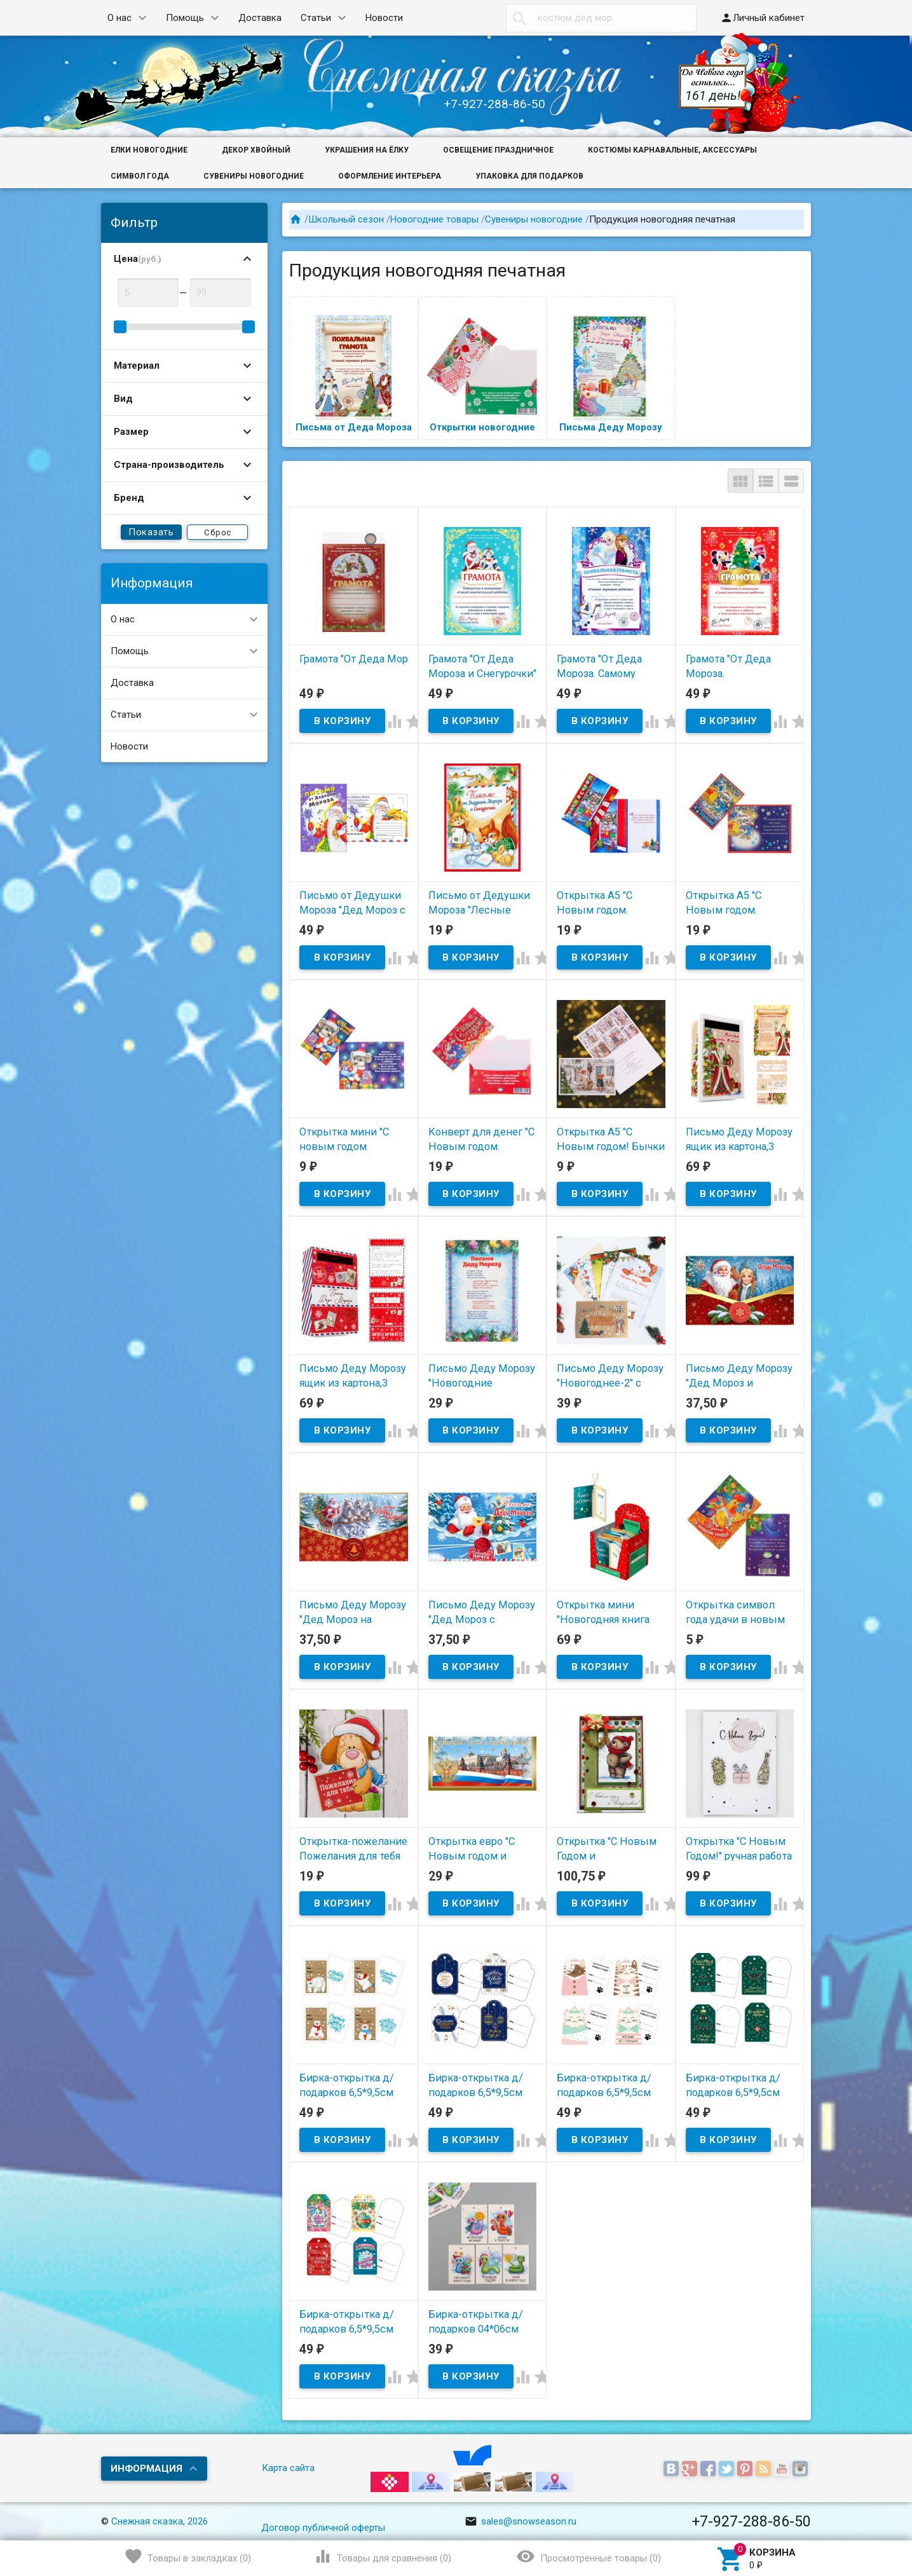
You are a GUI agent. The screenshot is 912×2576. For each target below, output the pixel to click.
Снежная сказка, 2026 (159, 2521)
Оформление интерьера (389, 176)
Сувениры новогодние (253, 176)
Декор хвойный (256, 150)
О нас (119, 18)
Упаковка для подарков (529, 176)
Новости (384, 18)
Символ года (140, 176)
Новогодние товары (434, 219)
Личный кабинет (762, 17)
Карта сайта (288, 2468)
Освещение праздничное (498, 150)
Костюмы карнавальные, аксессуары (672, 150)
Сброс (217, 532)
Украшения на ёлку (367, 150)
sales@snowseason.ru (520, 2521)
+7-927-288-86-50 (494, 104)
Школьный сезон (346, 219)
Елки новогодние (149, 150)
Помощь (185, 18)
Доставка (260, 18)
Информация (146, 2468)
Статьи (316, 18)
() (188, 2556)
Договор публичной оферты (323, 2527)
